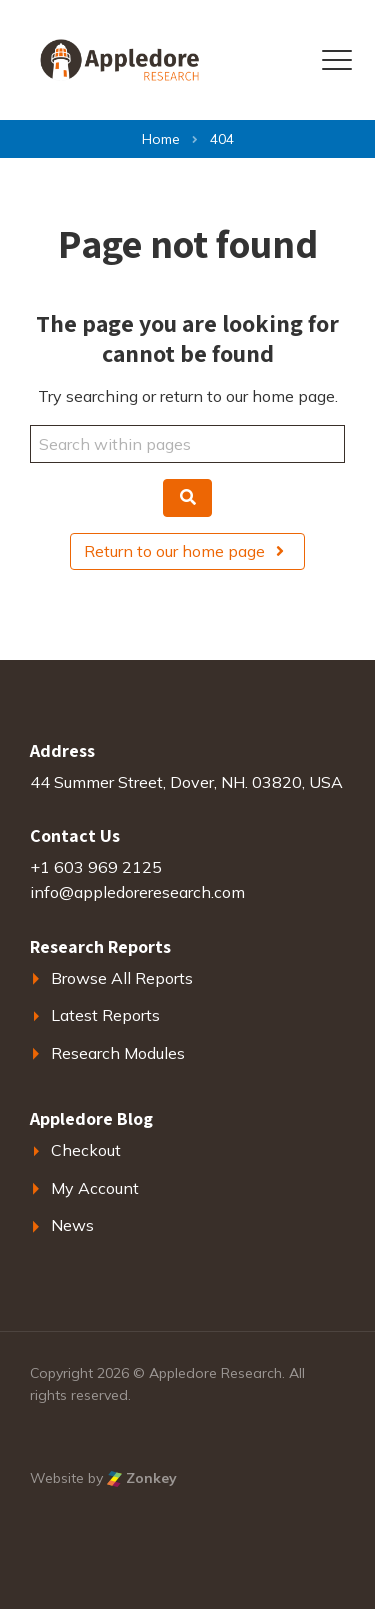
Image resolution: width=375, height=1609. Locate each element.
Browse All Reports (122, 978)
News (72, 1225)
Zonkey (142, 1478)
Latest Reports (105, 1015)
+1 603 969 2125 (96, 867)
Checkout (86, 1150)
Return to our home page (187, 551)
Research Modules (118, 1053)
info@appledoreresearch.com (137, 892)
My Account (95, 1188)
